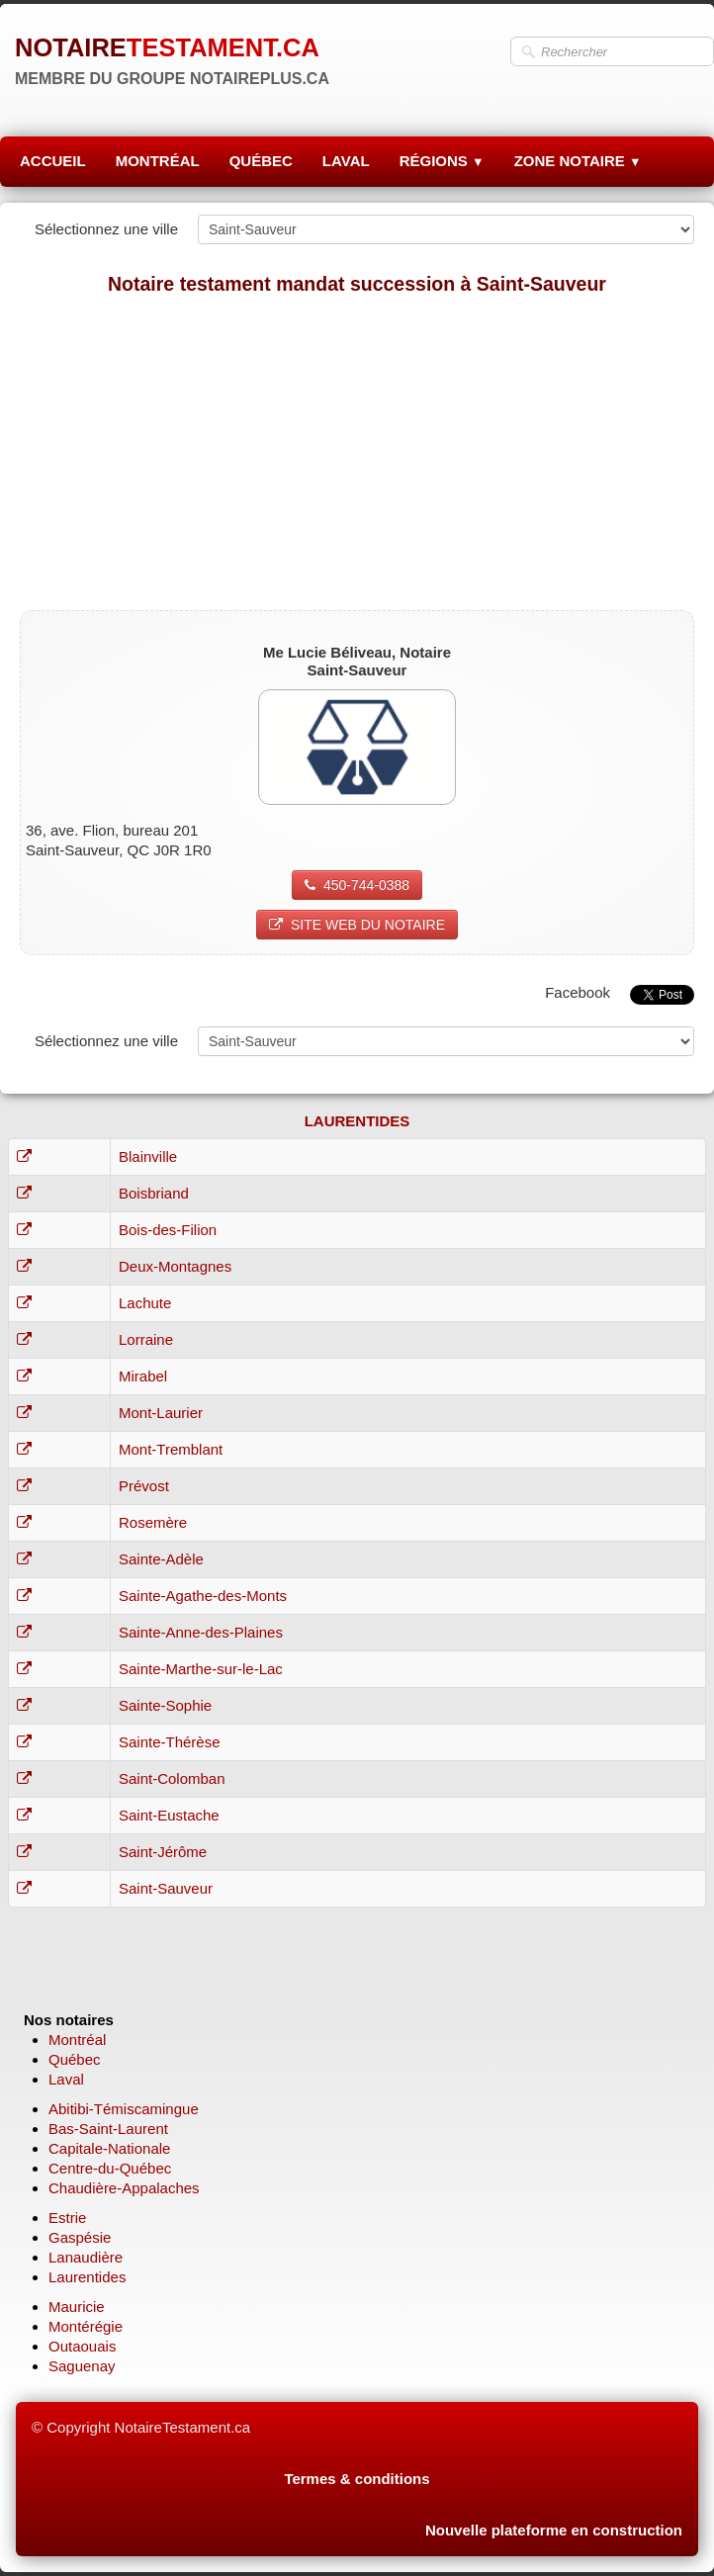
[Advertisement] (357, 451)
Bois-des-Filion (168, 1229)
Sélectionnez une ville (106, 229)
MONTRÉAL (158, 160)
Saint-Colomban (172, 1778)
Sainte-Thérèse (170, 1741)
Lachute (145, 1302)
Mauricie (76, 2306)
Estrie (67, 2217)
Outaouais (82, 2346)
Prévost (144, 1485)
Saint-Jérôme (163, 1851)
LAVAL (346, 160)
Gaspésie (79, 2237)
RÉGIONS (442, 160)
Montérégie (85, 2326)
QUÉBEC (261, 160)
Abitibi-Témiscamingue (123, 2108)
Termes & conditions (356, 2478)
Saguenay (82, 2365)
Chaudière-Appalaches (124, 2187)
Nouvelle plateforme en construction (553, 2530)
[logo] (172, 59)
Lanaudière (85, 2257)
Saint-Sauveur (166, 1888)
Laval (66, 2079)
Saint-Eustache (169, 1815)
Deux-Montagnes (175, 1266)
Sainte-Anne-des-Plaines (201, 1632)
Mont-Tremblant (171, 1449)
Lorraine (146, 1339)
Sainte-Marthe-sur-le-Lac (201, 1668)
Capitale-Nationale (109, 2148)
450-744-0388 (357, 885)
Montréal (77, 2039)
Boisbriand (154, 1193)
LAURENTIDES (357, 1120)
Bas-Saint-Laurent (108, 2128)
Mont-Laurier (161, 1412)
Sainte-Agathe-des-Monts (203, 1595)
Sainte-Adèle (161, 1559)
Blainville (148, 1156)
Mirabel (143, 1376)
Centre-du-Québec (109, 2168)
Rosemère (153, 1522)
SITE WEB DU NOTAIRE (357, 925)
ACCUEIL (53, 160)
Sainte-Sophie (165, 1705)
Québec (74, 2059)
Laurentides (87, 2276)
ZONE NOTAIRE (578, 160)
